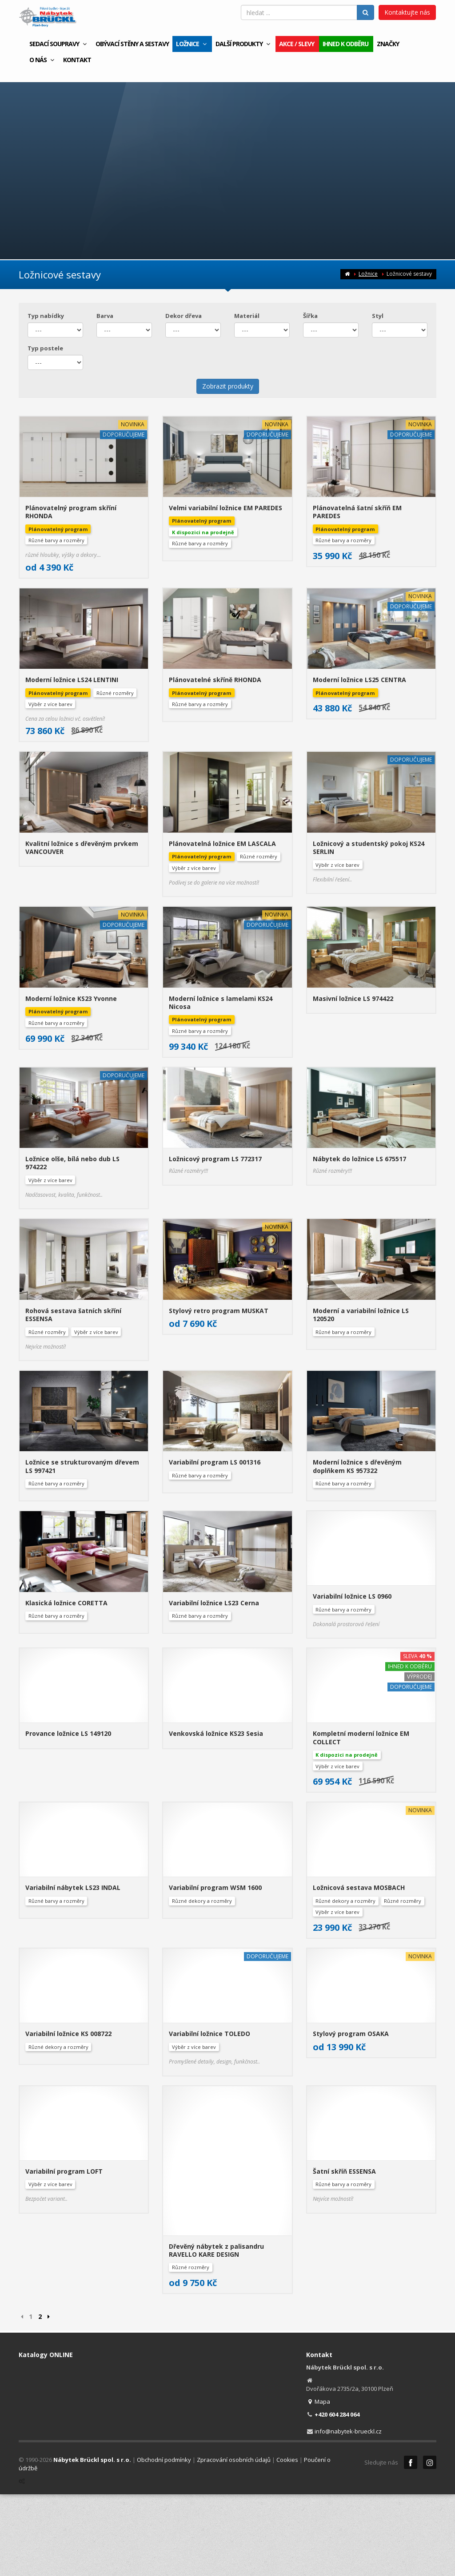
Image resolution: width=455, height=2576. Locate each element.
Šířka (310, 316)
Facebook (410, 2250)
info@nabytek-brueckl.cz (348, 2219)
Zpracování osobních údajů (234, 2248)
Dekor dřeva (183, 316)
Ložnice (368, 274)
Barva (104, 316)
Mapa (318, 2190)
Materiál (246, 316)
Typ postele (45, 348)
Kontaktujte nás (407, 12)
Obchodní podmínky (164, 2248)
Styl (377, 316)
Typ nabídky (46, 316)
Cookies (287, 2248)
